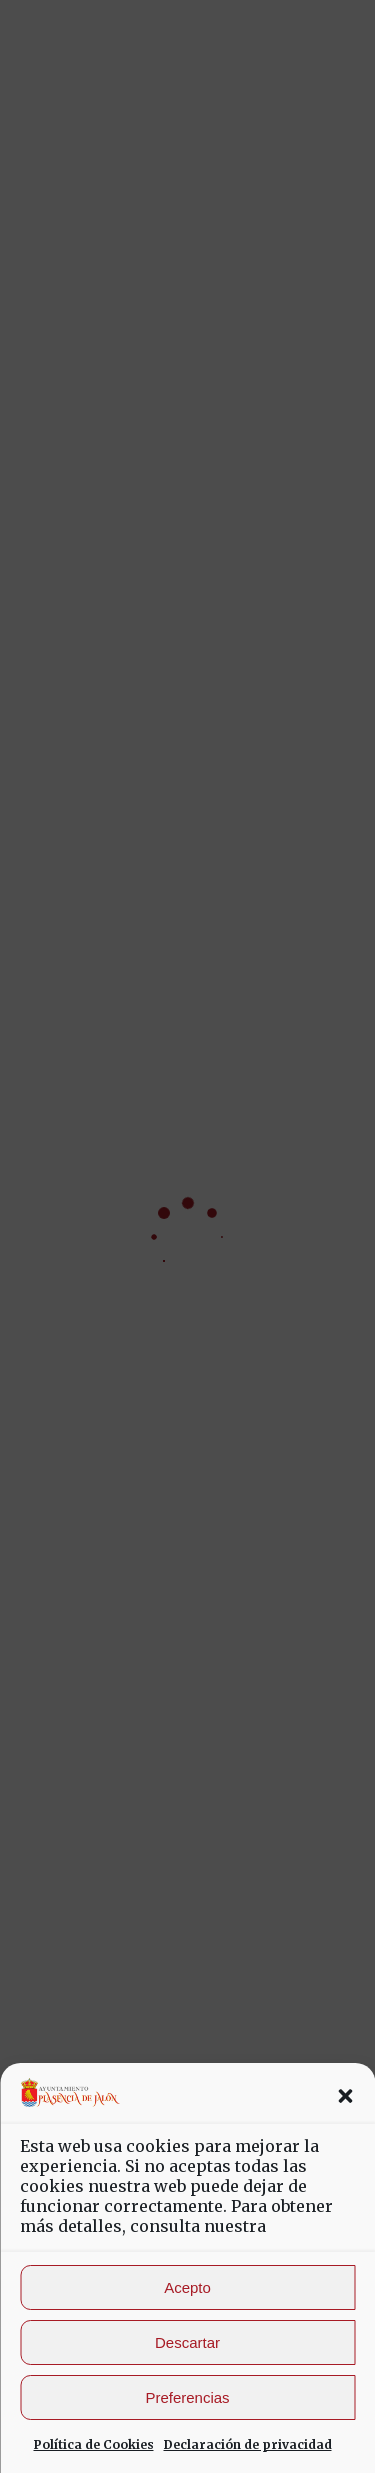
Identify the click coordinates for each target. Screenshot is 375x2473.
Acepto (187, 2287)
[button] (345, 2096)
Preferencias (187, 2397)
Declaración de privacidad (248, 2444)
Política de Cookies (94, 2444)
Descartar (187, 2342)
